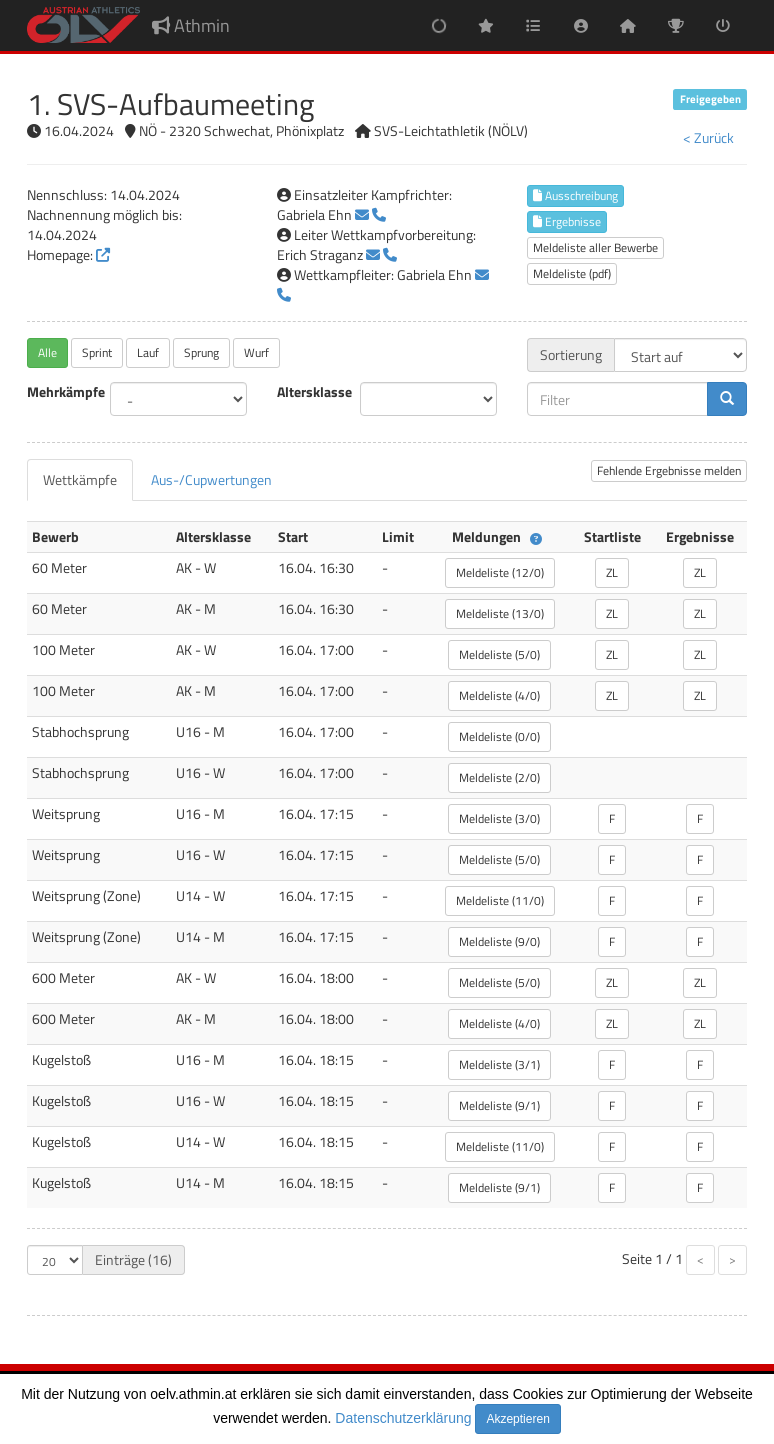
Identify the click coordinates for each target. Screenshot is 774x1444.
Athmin (191, 25)
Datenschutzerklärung (403, 1418)
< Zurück (708, 137)
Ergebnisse (567, 221)
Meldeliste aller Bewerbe (595, 247)
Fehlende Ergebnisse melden (669, 470)
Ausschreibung (575, 195)
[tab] (80, 480)
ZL (612, 572)
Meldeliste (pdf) (572, 273)
